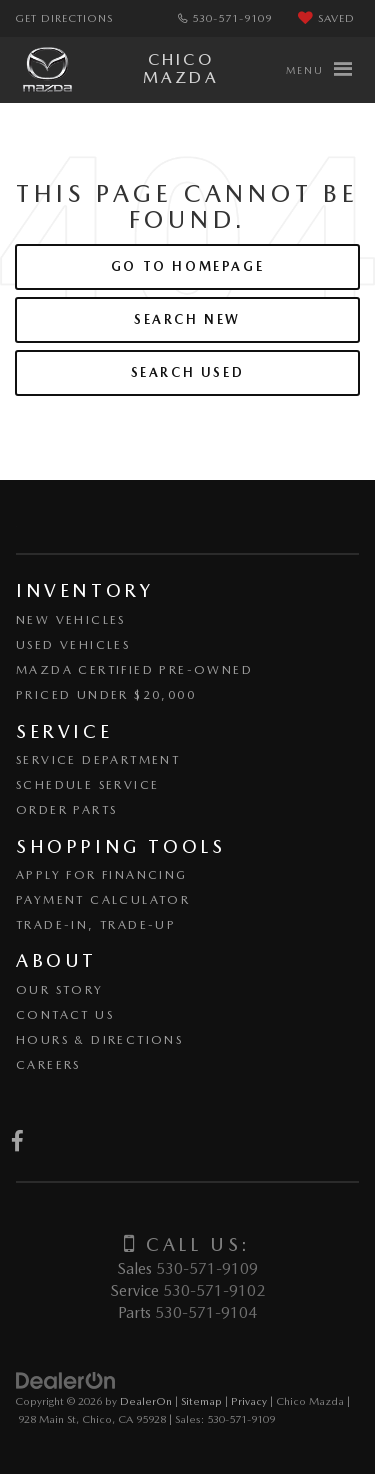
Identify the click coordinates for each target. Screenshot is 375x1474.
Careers (48, 1065)
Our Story (60, 990)
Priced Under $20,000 (106, 695)
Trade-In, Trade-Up (96, 925)
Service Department (98, 760)
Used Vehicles (73, 645)
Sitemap (201, 1401)
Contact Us (65, 1015)
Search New (187, 319)
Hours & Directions (99, 1040)
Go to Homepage (187, 266)
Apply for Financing (102, 875)
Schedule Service (87, 785)
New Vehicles (71, 620)
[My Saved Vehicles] (326, 18)
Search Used (188, 372)
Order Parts (66, 810)
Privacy (249, 1401)
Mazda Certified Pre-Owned (134, 670)
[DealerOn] (66, 1379)
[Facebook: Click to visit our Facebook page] (17, 1143)
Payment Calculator (103, 900)
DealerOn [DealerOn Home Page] (146, 1401)
